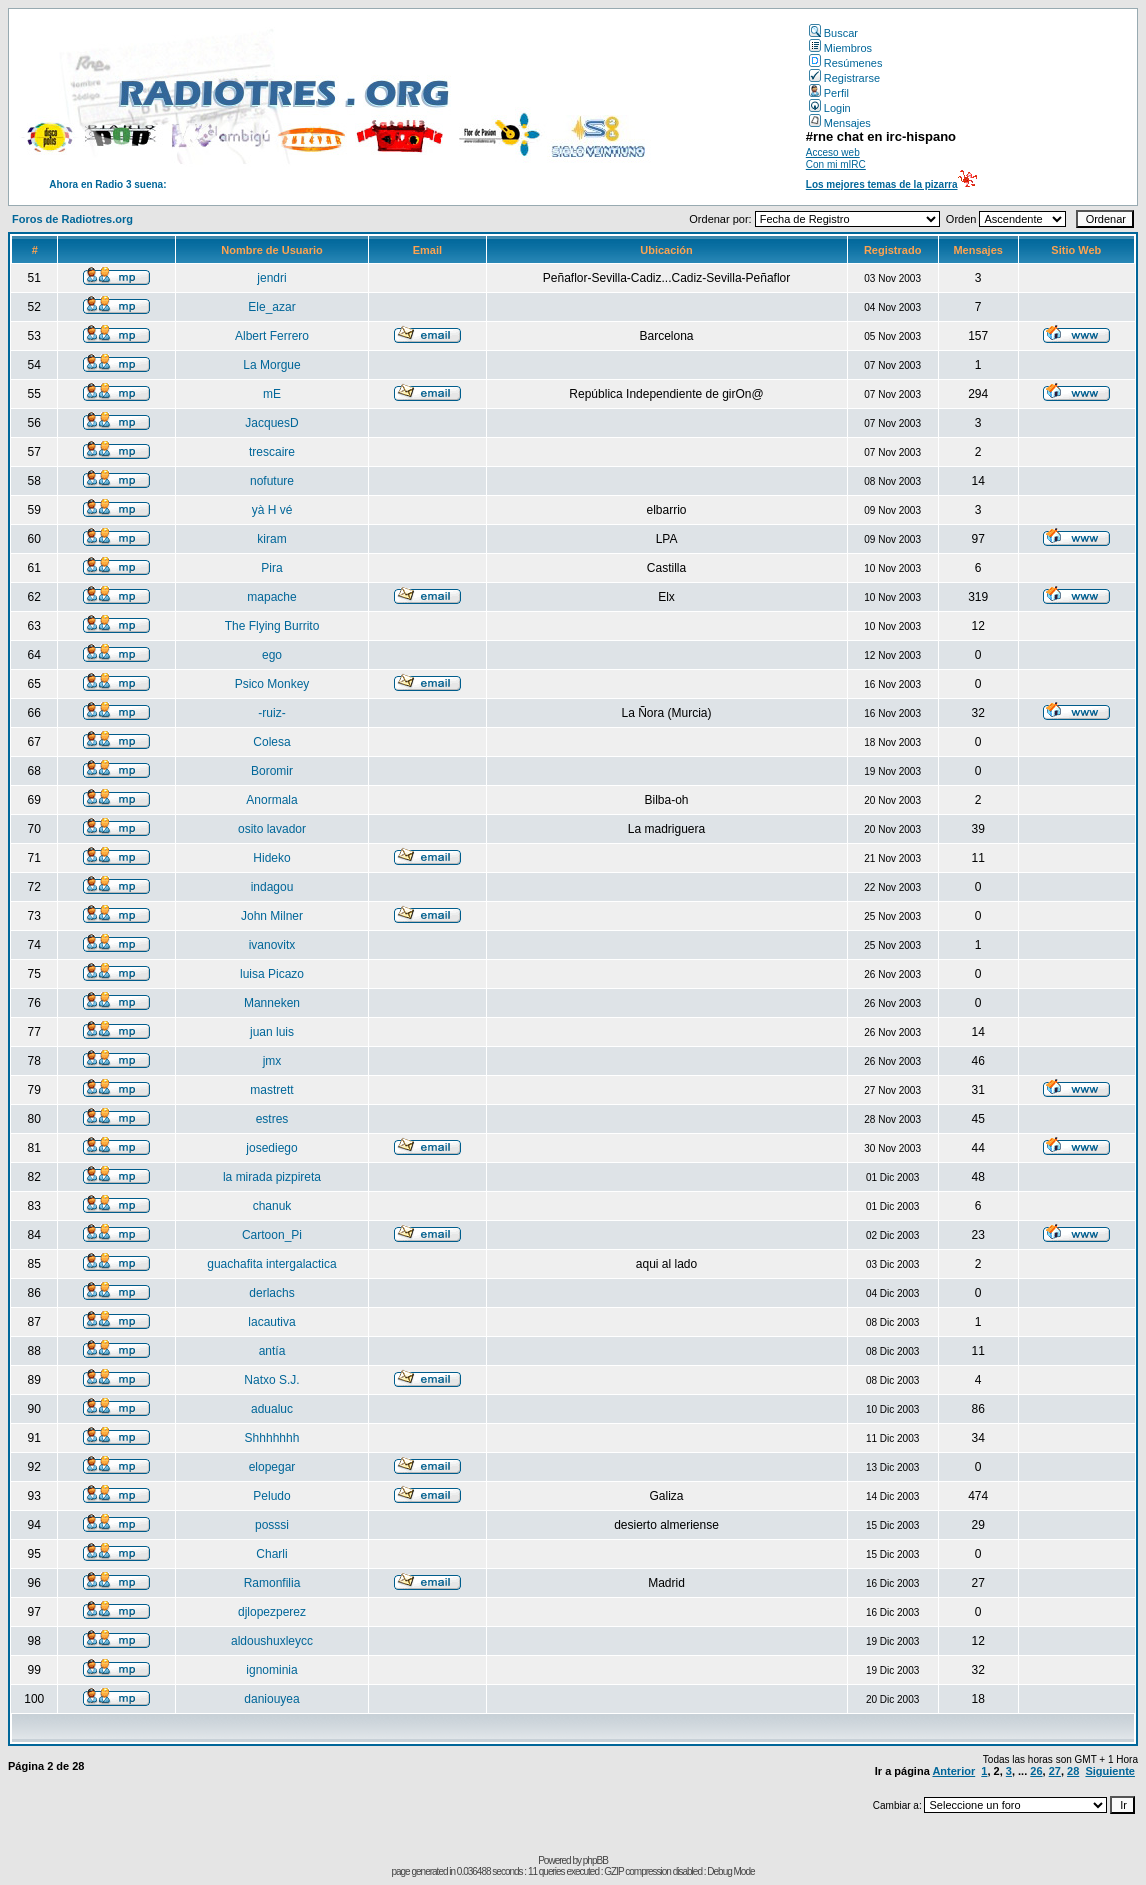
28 (1073, 1771)
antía (272, 1351)
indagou (272, 887)
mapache (271, 597)
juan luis (272, 1032)
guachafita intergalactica (271, 1264)
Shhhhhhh (272, 1438)
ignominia (271, 1670)
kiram (271, 539)
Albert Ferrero (272, 336)
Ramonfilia (272, 1583)
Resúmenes (846, 63)
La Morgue (271, 365)
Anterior (953, 1771)
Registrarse (844, 78)
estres (272, 1119)
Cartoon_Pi (272, 1235)
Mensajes (840, 123)
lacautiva (271, 1322)
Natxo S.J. (271, 1380)
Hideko (271, 858)
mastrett (271, 1090)
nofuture (272, 481)
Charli (271, 1554)
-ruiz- (271, 713)
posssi (272, 1525)
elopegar (272, 1467)
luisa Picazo (272, 974)
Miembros (840, 48)
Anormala (271, 800)
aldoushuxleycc (272, 1641)
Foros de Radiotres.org (72, 219)
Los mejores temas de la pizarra (882, 184)
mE (272, 394)
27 (1055, 1771)
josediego (271, 1148)
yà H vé (272, 510)
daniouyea (271, 1699)
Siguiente (1110, 1771)
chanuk (272, 1206)
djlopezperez (272, 1612)
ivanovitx (272, 945)
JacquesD (271, 423)
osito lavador (272, 829)
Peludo (271, 1496)
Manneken (272, 1003)
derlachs (271, 1293)
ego (272, 655)
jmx (272, 1061)
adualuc (272, 1409)
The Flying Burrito (272, 626)
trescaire (272, 452)
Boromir (272, 771)
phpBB (595, 1860)
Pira (271, 568)
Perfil (829, 93)
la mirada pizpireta (272, 1177)
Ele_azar (271, 307)
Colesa (271, 742)
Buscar (833, 33)
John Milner (272, 916)
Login (830, 108)
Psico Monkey (272, 684)
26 (1036, 1771)
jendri (271, 278)
